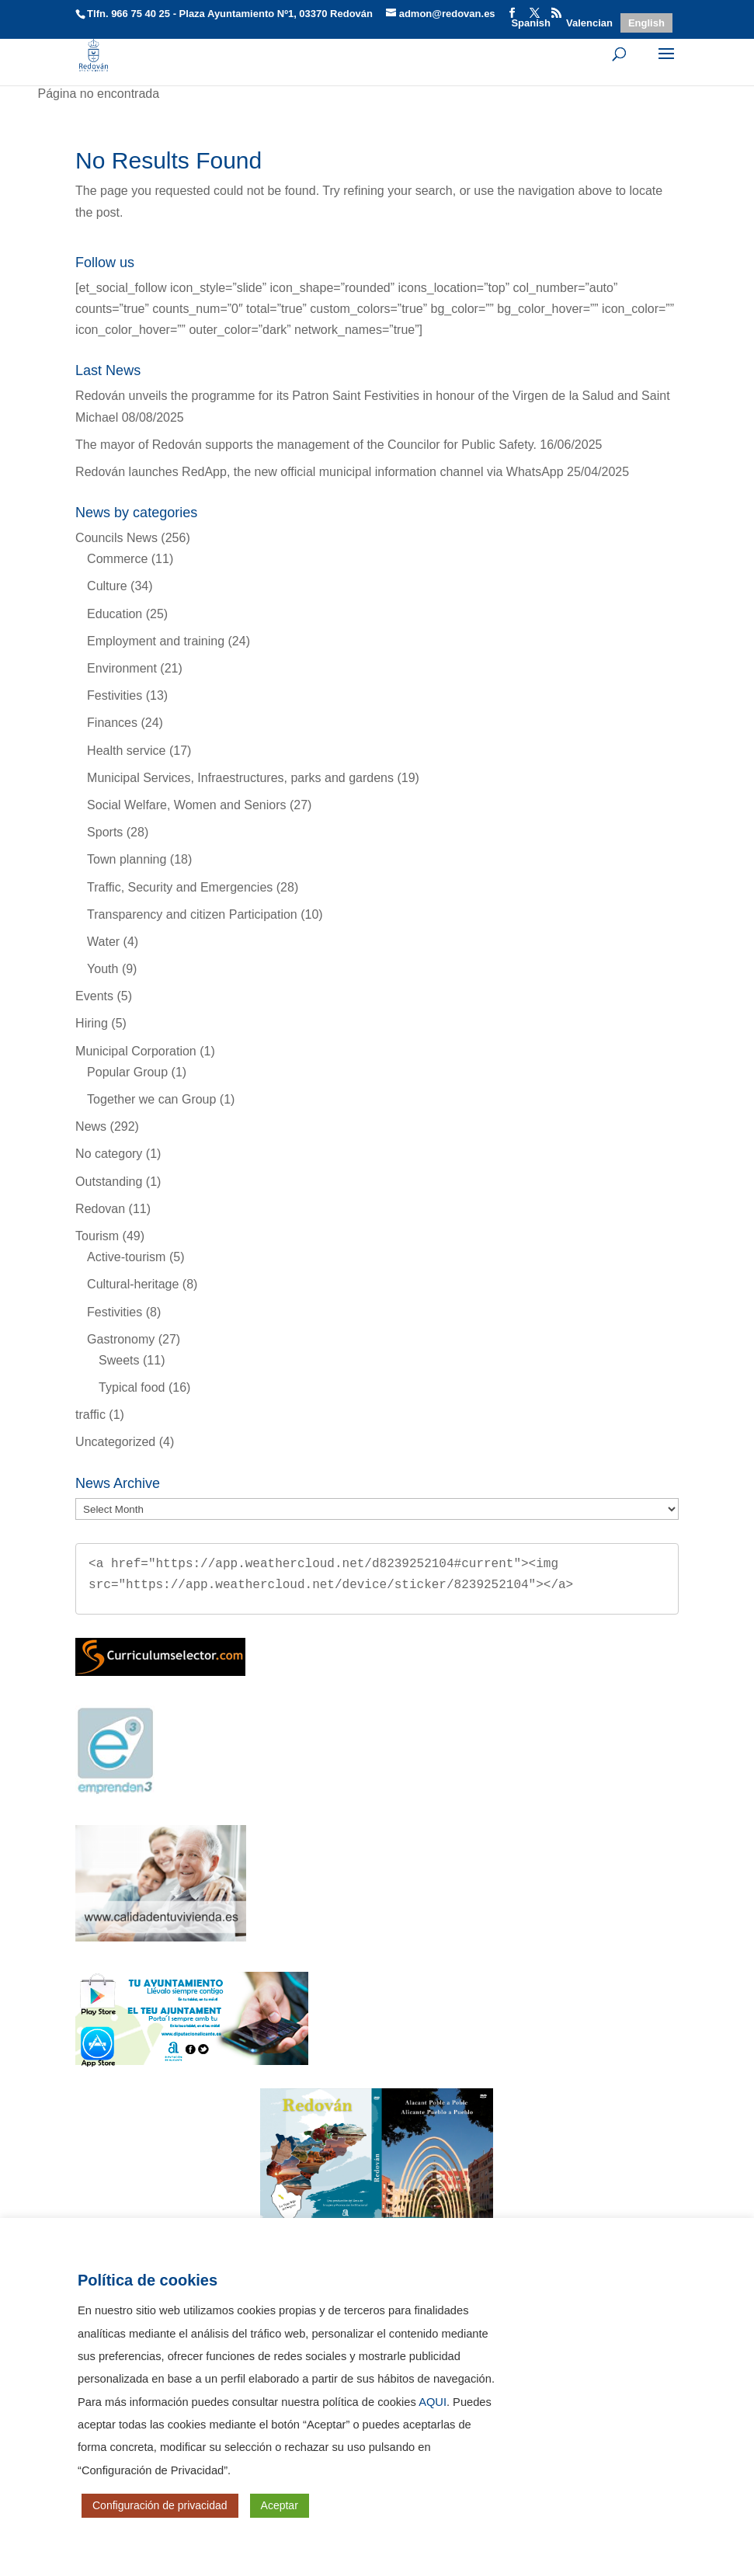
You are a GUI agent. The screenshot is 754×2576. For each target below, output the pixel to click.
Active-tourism (126, 1257)
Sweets (119, 1360)
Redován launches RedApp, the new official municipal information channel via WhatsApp (319, 471)
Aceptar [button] (279, 2505)
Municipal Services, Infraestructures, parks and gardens (240, 777)
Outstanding (108, 1181)
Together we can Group (151, 1099)
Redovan (100, 1208)
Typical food (132, 1387)
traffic (90, 1414)
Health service (126, 750)
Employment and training (155, 641)
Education (114, 614)
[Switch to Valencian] (589, 23)
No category (108, 1153)
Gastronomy (121, 1339)
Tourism (97, 1236)
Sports (105, 832)
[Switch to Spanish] (530, 23)
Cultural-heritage (133, 1284)
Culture (107, 586)
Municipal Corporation (135, 1051)
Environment (122, 668)
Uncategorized (115, 1441)
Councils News (116, 537)
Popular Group (127, 1072)
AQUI (432, 2402)
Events (94, 996)
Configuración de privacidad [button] (160, 2505)
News (90, 1126)
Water (103, 941)
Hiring (91, 1023)
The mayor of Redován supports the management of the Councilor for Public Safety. (306, 444)
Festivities (114, 695)
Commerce (117, 558)
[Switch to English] (646, 23)
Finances (112, 722)
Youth (102, 968)
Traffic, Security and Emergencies (180, 887)
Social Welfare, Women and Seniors (186, 805)
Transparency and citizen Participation (192, 914)
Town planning (126, 859)
